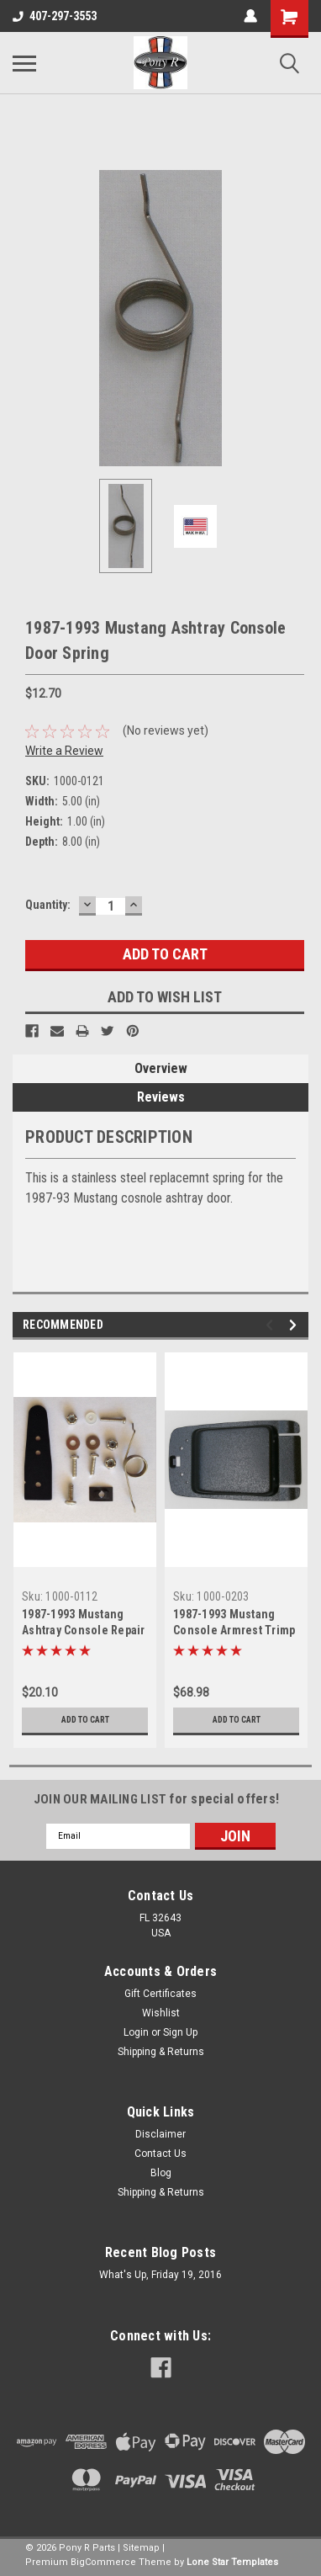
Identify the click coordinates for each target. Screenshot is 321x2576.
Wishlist (161, 2013)
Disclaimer (160, 2134)
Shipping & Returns (161, 2052)
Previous (272, 1325)
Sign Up (180, 2032)
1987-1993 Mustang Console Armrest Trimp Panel (234, 1630)
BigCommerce (103, 2562)
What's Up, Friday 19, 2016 (160, 2275)
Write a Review (64, 750)
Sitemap (141, 2547)
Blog (160, 2173)
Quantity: (48, 904)
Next (295, 1325)
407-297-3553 (55, 16)
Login (136, 2032)
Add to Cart (85, 1719)
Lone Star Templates (232, 2562)
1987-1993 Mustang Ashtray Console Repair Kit (83, 1630)
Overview (160, 1068)
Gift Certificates (160, 1994)
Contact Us (160, 2153)
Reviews (161, 1097)
